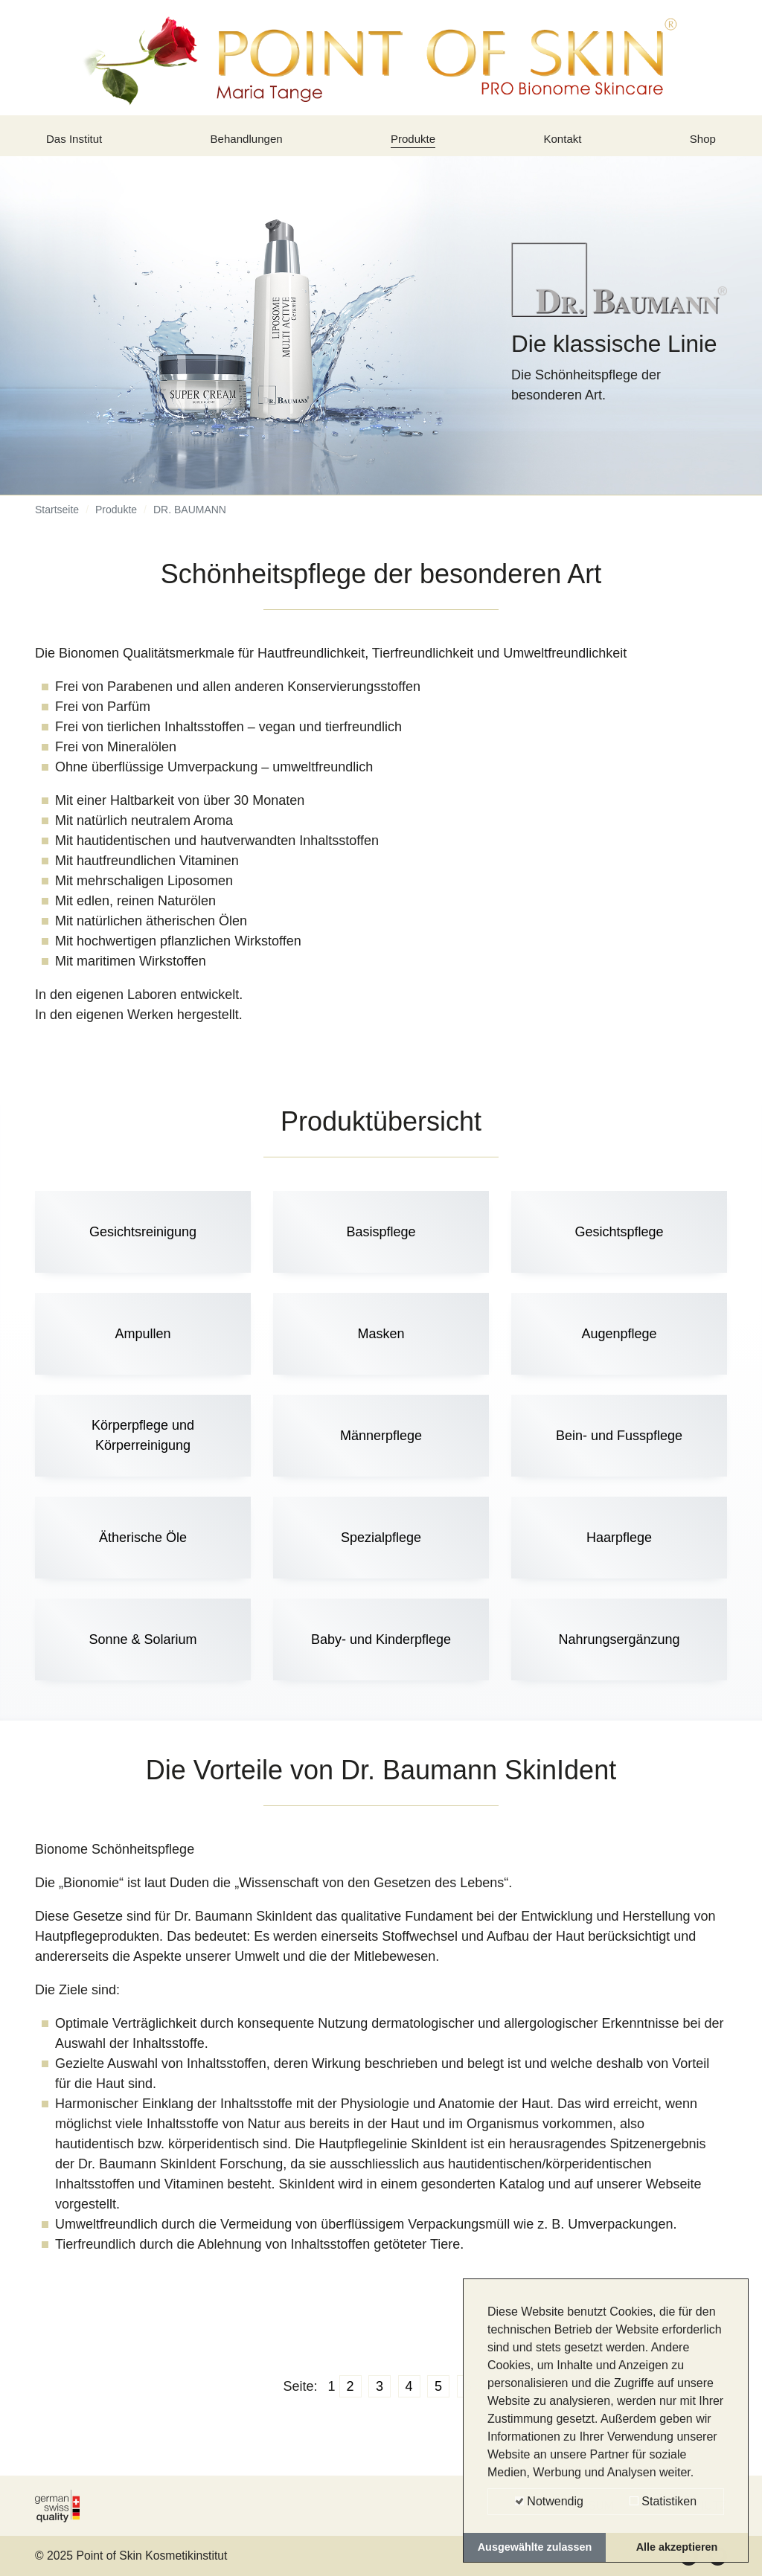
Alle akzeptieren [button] (677, 2547)
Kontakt (565, 143)
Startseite (57, 521)
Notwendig (549, 2501)
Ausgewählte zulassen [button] (535, 2547)
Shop (700, 143)
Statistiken (663, 2501)
